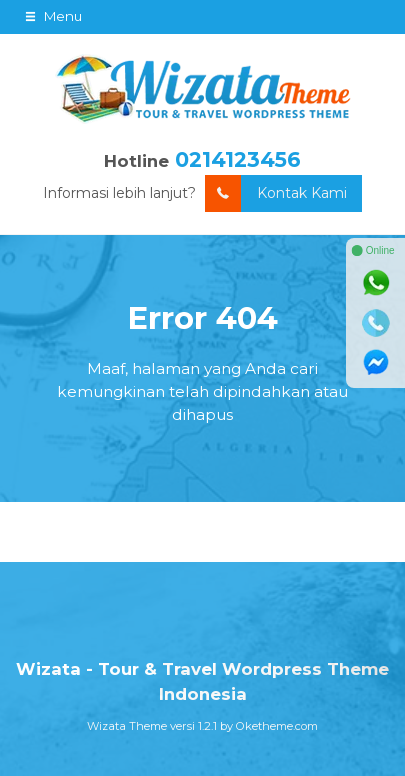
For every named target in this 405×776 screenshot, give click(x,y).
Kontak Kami (276, 193)
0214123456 (238, 159)
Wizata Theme (127, 726)
